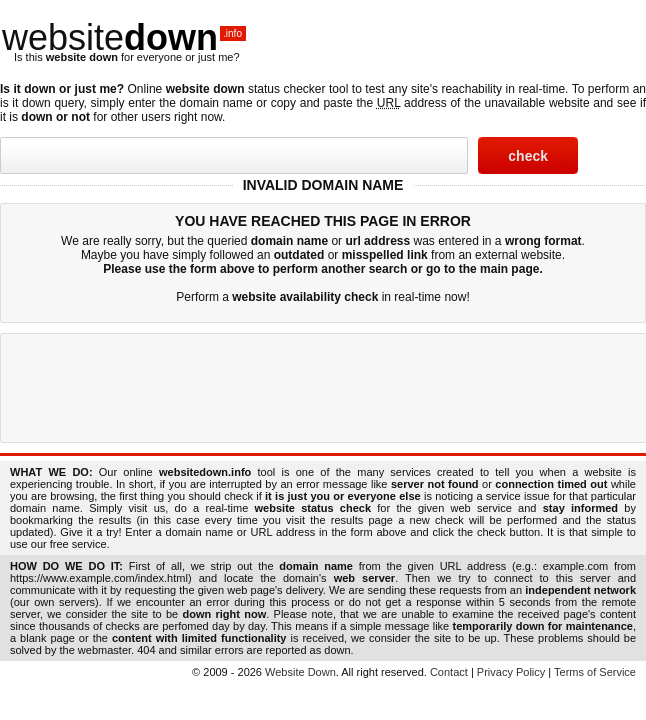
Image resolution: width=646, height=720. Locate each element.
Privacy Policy (511, 672)
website (124, 37)
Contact (449, 672)
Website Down (300, 672)
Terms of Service (595, 672)
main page (509, 269)
